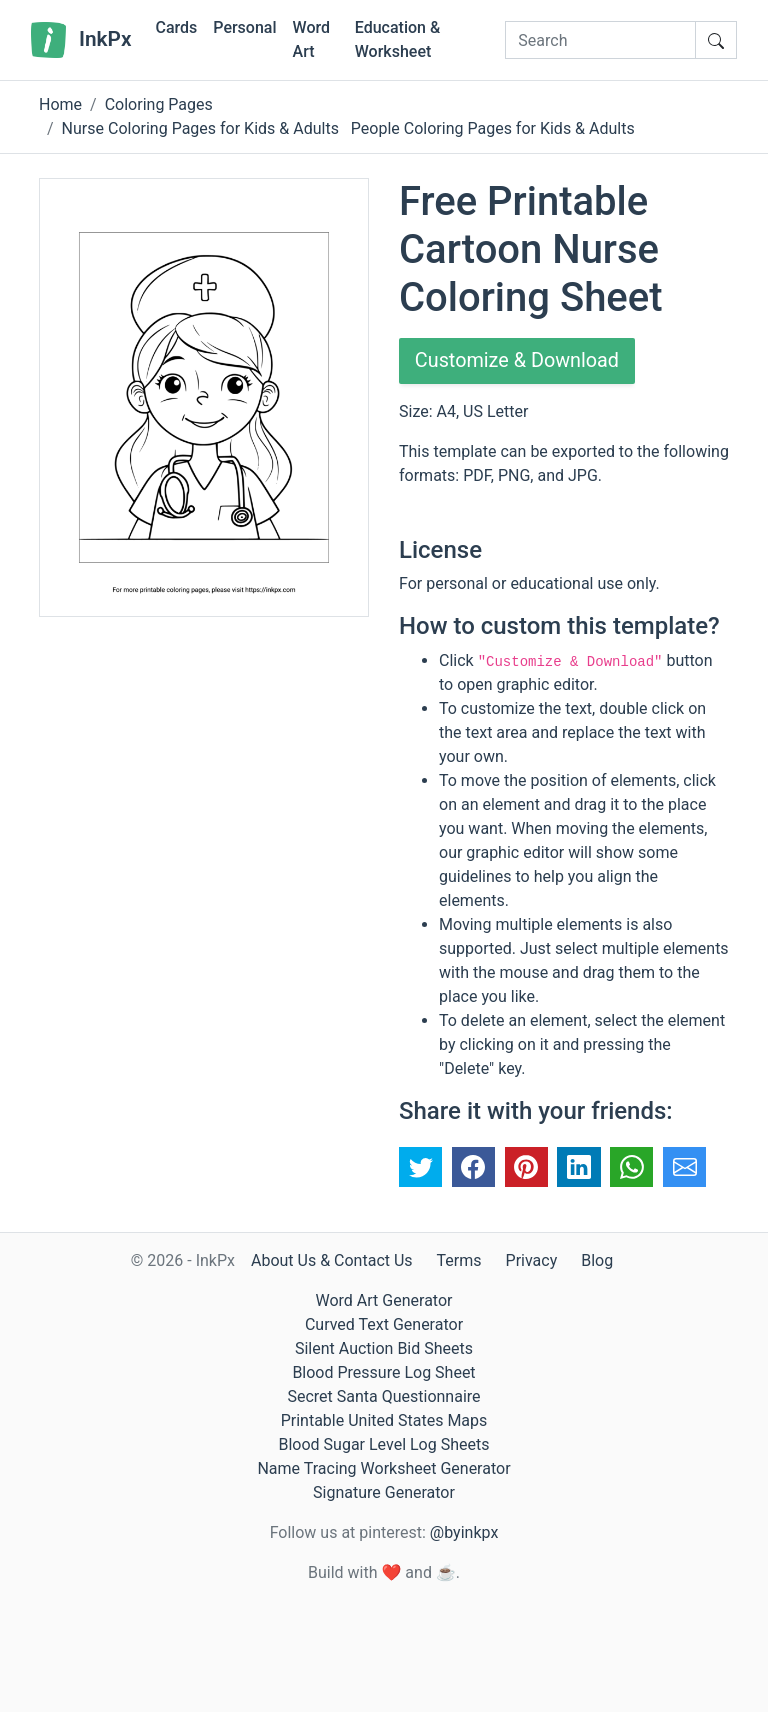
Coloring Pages (159, 104)
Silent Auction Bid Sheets (384, 1348)
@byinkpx (464, 1532)
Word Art (311, 39)
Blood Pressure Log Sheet (383, 1372)
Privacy (532, 1260)
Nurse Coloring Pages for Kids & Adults (200, 128)
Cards (176, 27)
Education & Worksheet (397, 39)
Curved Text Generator (384, 1324)
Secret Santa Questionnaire (383, 1396)
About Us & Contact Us (332, 1260)
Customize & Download (518, 361)
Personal (244, 27)
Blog (597, 1260)
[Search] (600, 40)
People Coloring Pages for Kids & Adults (493, 128)
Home (60, 104)
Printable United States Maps (384, 1420)
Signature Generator (384, 1492)
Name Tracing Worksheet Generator (383, 1468)
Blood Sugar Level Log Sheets (384, 1444)
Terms (459, 1260)
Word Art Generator (384, 1300)
